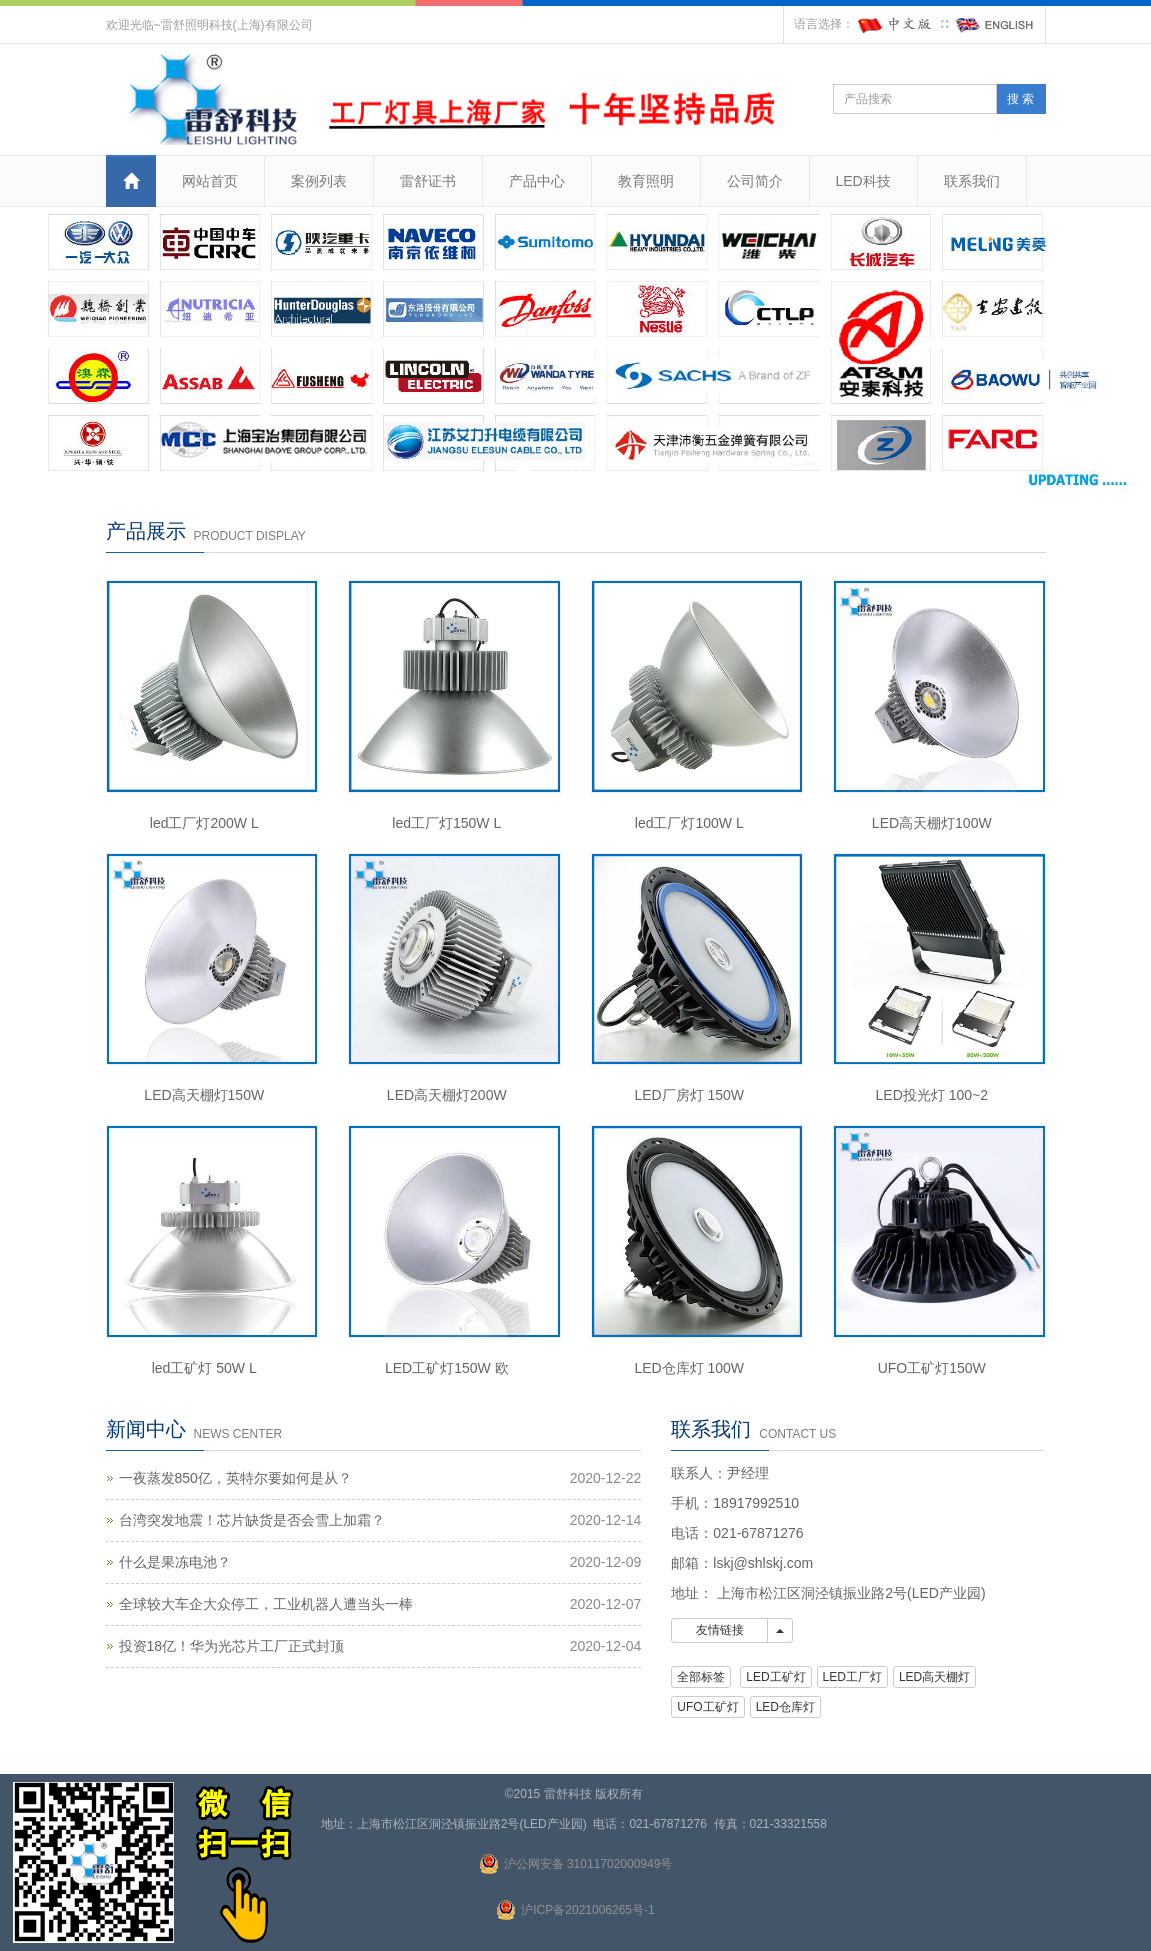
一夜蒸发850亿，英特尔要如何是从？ (235, 1478)
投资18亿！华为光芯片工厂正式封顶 (232, 1646)
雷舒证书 (428, 181)
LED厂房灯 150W (689, 1095)
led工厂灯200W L (204, 823)
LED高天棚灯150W (204, 1095)
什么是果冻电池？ (175, 1562)
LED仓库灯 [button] (785, 1707)
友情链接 (719, 1630)
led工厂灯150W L (446, 823)
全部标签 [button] (701, 1677)
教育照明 (646, 181)
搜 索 (1020, 99)
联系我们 (972, 181)
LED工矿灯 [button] (775, 1677)
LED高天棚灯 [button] (934, 1677)
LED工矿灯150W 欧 (447, 1368)
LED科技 (863, 181)
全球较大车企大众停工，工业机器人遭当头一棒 (266, 1604)
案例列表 (319, 181)
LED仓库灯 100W (689, 1368)
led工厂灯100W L (689, 823)
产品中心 (537, 181)
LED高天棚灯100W (932, 823)
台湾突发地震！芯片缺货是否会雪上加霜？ (252, 1520)
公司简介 (755, 181)
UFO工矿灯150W (932, 1368)
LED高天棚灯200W (447, 1095)
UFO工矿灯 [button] (707, 1707)
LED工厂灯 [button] (852, 1677)
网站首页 (210, 181)
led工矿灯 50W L (204, 1368)
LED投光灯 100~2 (932, 1095)
